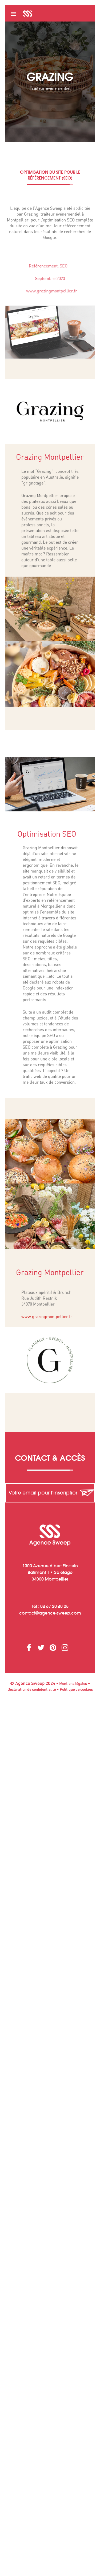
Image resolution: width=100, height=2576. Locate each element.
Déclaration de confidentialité (31, 1690)
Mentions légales (73, 1684)
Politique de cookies (76, 1690)
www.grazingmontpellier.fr (60, 291)
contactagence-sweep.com (50, 1613)
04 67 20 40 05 (54, 1606)
